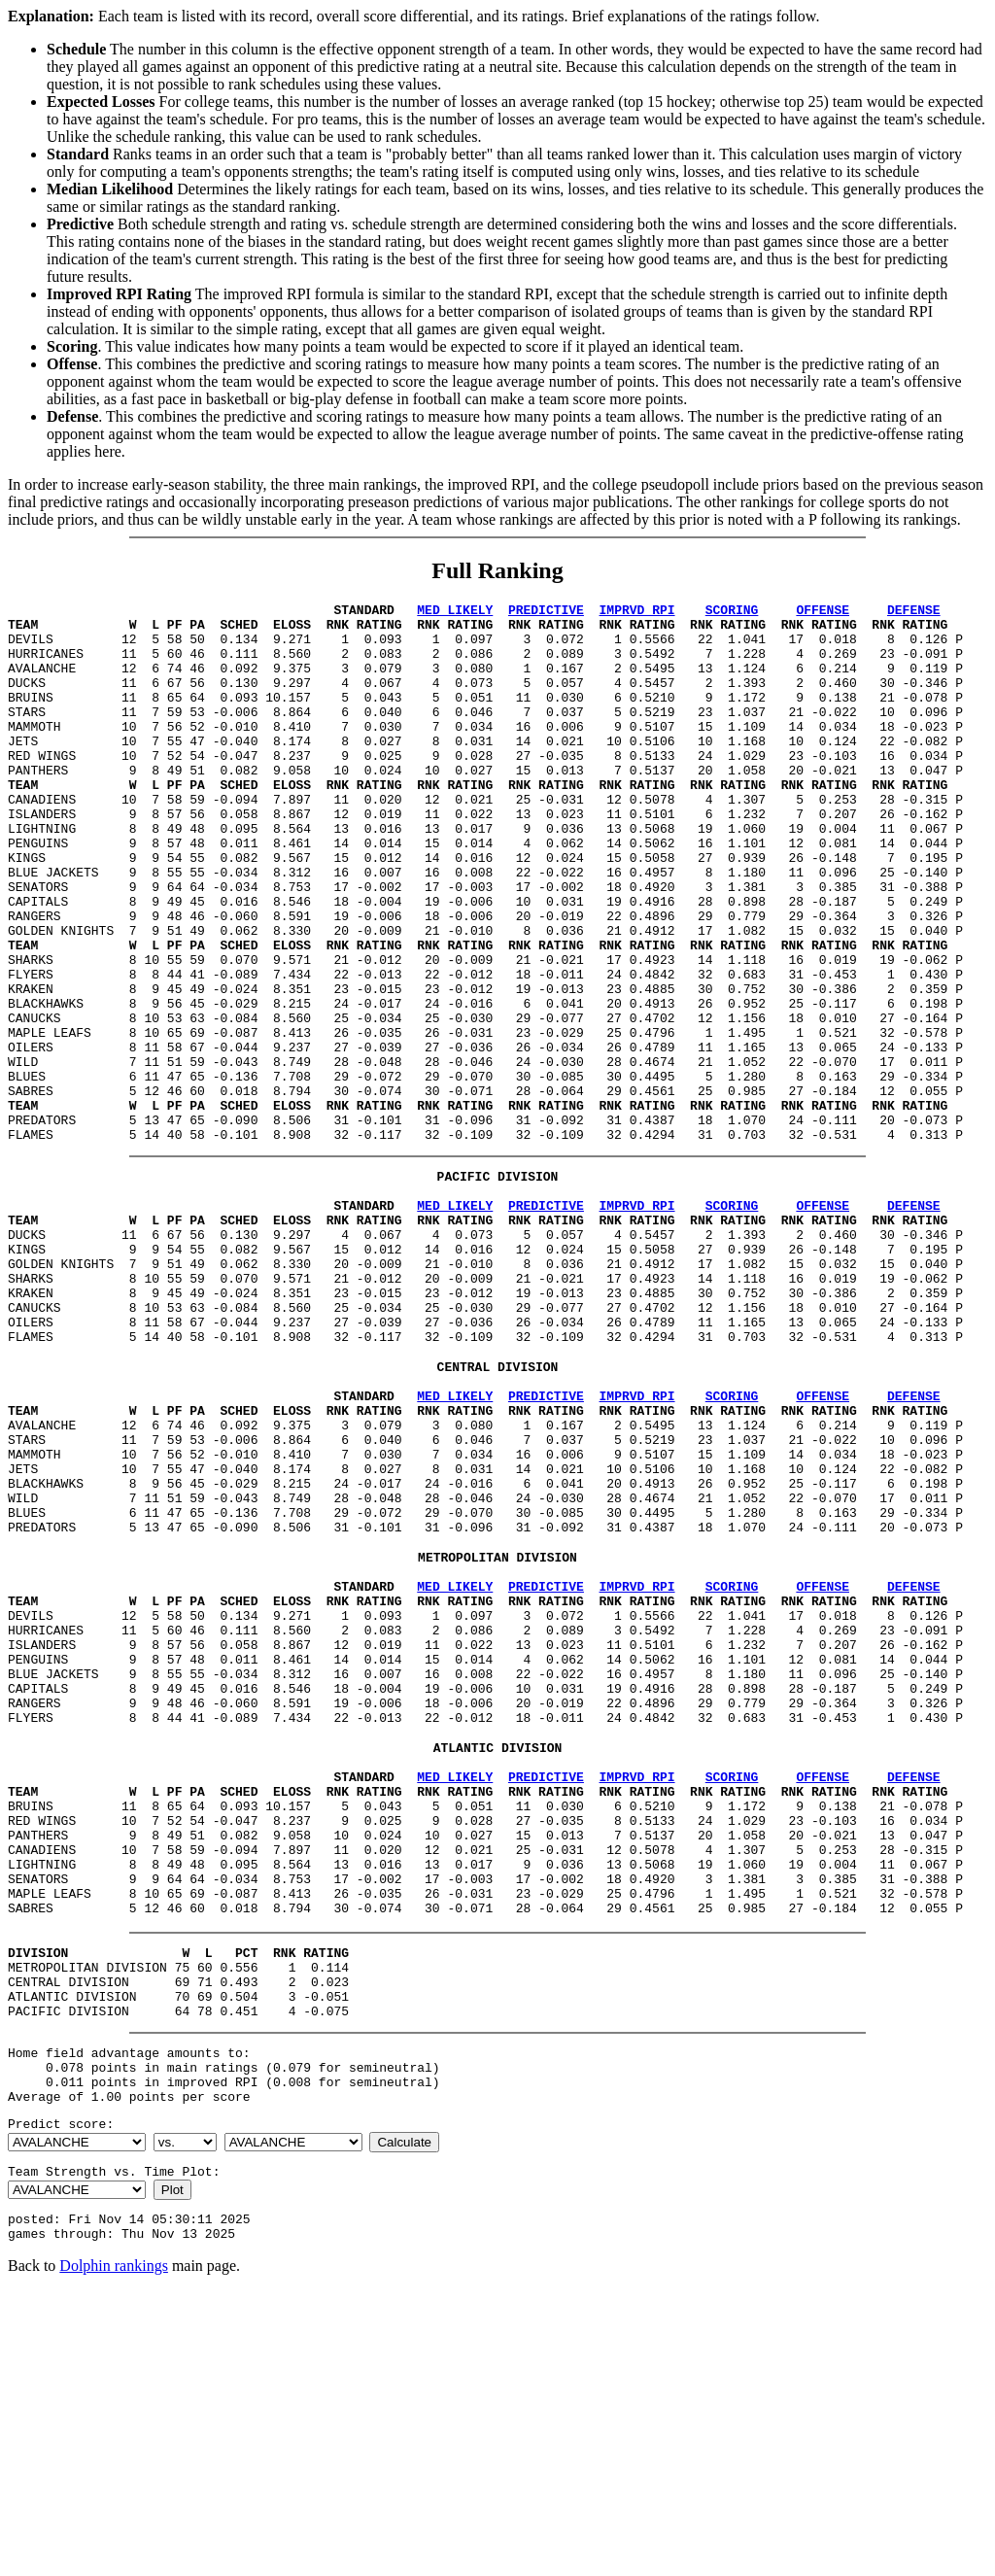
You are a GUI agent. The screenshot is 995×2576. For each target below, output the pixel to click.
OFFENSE (822, 612)
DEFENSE (914, 612)
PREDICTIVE (546, 612)
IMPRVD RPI (636, 612)
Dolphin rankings (113, 2551)
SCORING (732, 612)
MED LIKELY (455, 612)
